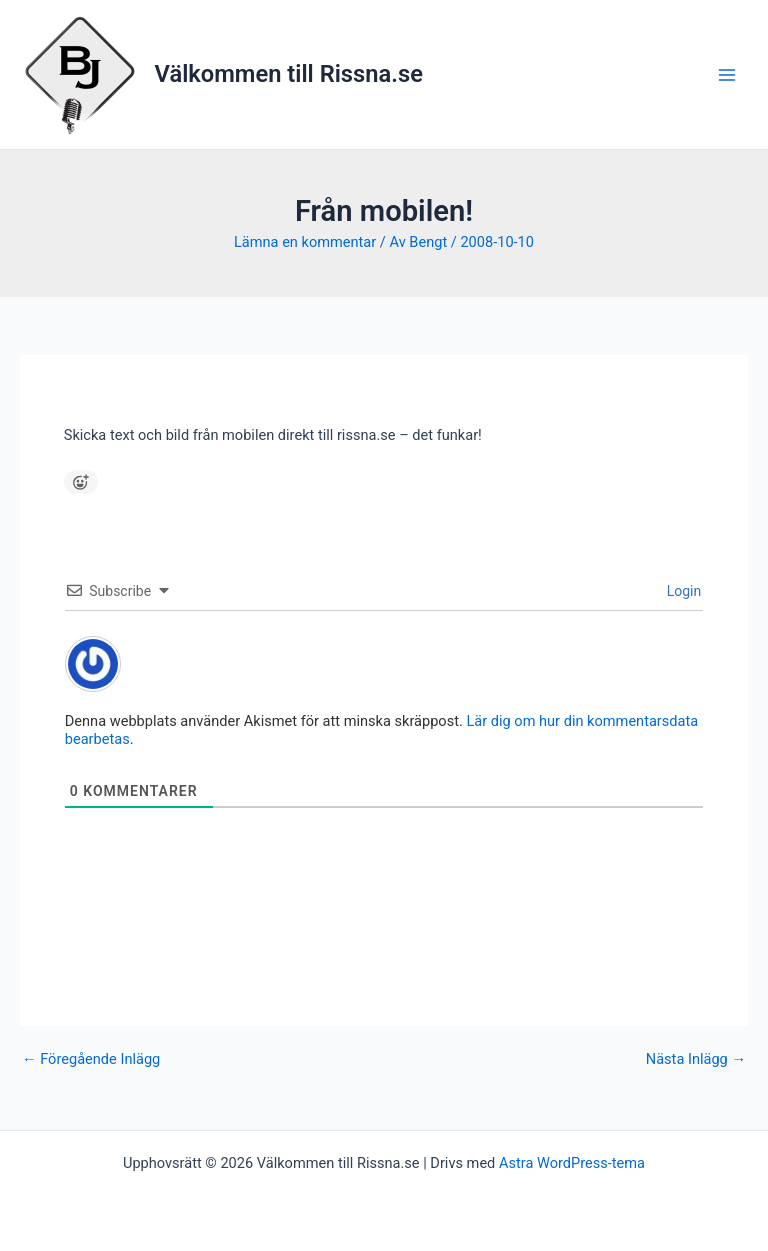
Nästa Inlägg (696, 1059)
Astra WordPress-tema (572, 1163)
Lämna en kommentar (305, 242)
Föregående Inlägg (91, 1059)
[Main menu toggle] (727, 75)
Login (682, 591)
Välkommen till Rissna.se (289, 74)
